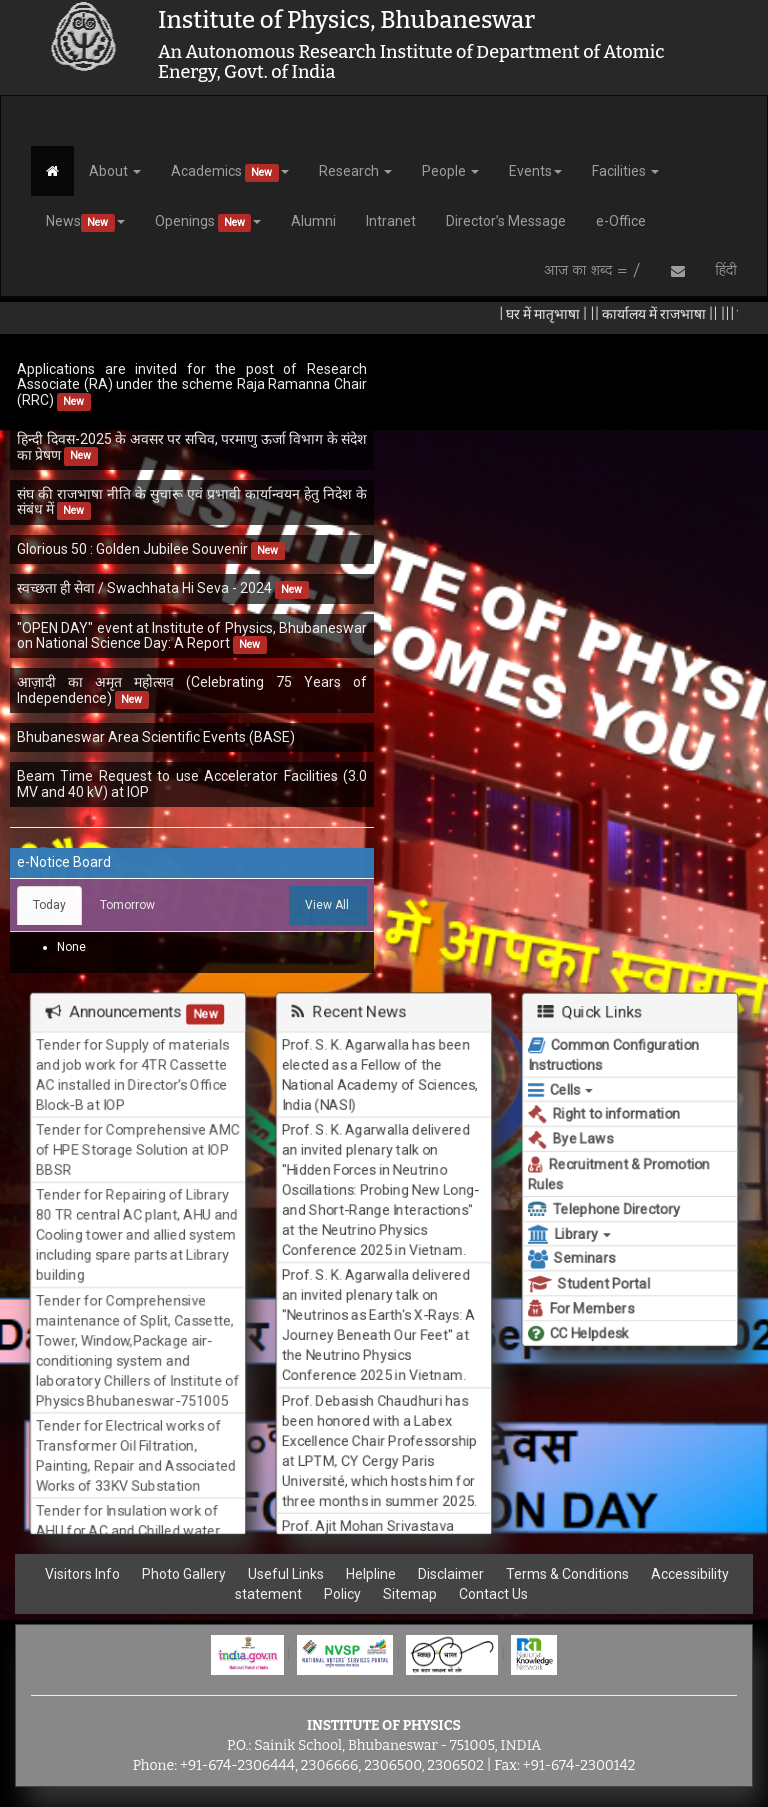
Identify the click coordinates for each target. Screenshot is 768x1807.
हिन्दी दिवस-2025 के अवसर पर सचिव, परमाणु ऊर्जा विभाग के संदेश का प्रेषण (192, 446)
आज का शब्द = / (592, 271)
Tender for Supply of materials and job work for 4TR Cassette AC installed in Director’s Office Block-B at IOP (132, 1067)
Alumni (313, 221)
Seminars (569, 1261)
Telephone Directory (603, 1210)
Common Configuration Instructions (613, 1049)
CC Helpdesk (576, 1338)
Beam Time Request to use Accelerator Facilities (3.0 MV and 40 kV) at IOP (192, 783)
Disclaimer (451, 1574)
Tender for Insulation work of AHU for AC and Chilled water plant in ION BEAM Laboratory (128, 1540)
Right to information (603, 1111)
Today (49, 905)
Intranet (391, 221)
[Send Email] (678, 271)
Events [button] (535, 171)
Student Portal (587, 1287)
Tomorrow (127, 905)
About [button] (115, 171)
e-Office (621, 221)
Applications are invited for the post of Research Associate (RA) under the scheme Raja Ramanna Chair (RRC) (192, 384)
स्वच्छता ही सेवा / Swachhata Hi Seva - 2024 (146, 588)
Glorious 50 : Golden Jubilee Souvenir (132, 549)
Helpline (371, 1574)
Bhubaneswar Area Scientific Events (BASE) (156, 737)
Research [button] (355, 171)
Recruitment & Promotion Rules (618, 1173)
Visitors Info (82, 1574)
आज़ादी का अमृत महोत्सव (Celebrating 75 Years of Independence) (192, 689)
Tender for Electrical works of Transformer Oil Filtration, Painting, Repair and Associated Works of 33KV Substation (136, 1461)
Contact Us (493, 1594)
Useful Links (286, 1574)
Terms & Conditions (567, 1574)
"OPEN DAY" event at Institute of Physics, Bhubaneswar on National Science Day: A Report (192, 635)
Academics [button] (230, 172)
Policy (342, 1594)
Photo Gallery (184, 1574)
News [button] (85, 222)
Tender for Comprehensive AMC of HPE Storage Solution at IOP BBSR (138, 1145)
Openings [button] (208, 222)
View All (327, 905)
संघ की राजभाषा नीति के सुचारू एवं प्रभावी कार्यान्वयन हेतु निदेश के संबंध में (192, 501)
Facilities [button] (625, 171)
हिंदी (726, 271)
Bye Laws (568, 1137)
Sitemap (410, 1594)
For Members (579, 1312)
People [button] (450, 171)
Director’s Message (506, 221)
